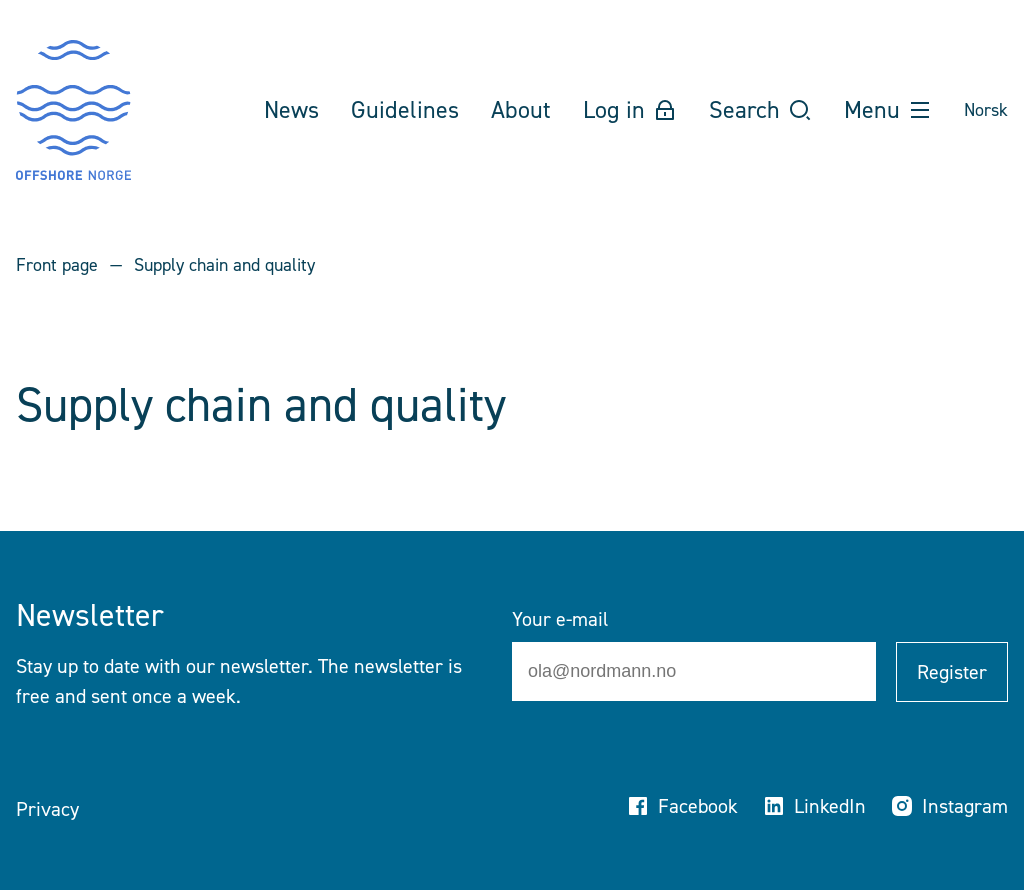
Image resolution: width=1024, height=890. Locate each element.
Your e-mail (560, 619)
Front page (57, 265)
